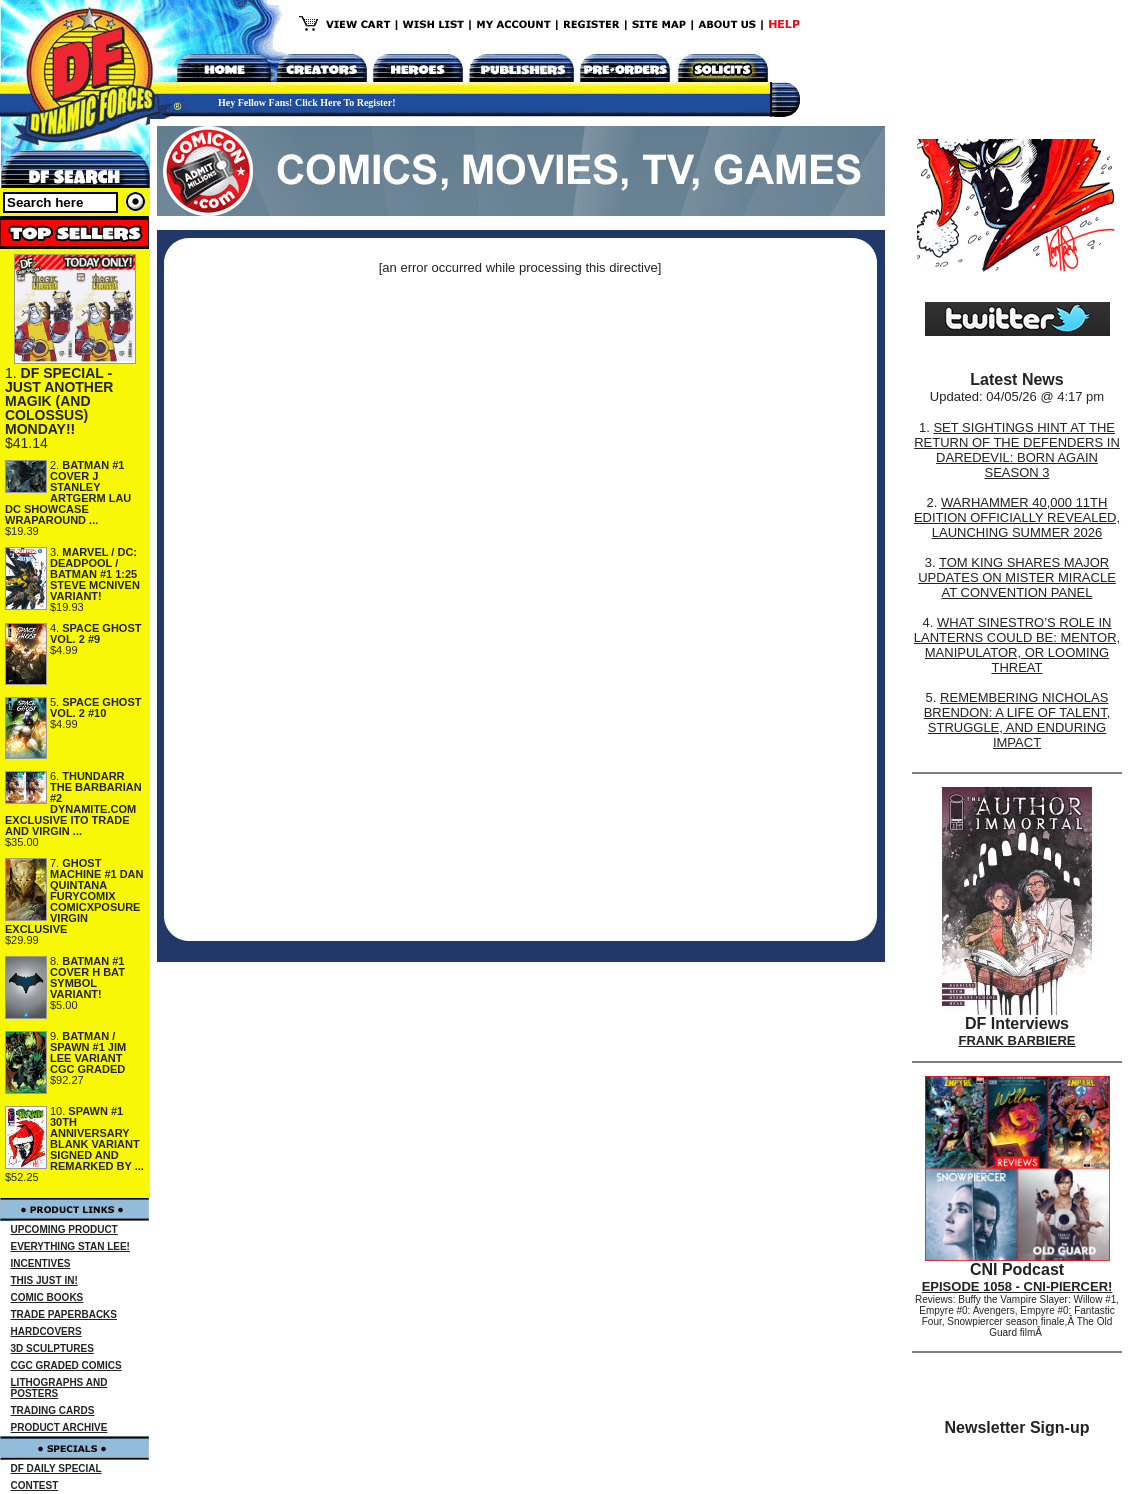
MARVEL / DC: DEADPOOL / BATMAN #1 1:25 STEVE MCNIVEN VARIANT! (95, 574)
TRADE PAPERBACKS (64, 1314)
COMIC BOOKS (47, 1297)
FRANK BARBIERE (1017, 1040)
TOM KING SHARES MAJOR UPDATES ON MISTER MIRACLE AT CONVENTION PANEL (1017, 577)
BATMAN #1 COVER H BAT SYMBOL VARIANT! (87, 977)
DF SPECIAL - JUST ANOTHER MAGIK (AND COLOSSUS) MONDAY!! (59, 401)
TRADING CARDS (53, 1410)
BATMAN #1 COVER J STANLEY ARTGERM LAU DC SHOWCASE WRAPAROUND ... (68, 492)
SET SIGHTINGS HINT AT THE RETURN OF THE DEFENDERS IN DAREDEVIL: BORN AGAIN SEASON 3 (1017, 450)
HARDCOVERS (46, 1331)
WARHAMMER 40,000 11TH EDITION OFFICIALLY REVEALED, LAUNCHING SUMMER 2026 (1017, 517)
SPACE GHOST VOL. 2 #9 (96, 633)
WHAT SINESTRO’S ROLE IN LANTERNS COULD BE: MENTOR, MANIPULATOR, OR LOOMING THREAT (1017, 645)
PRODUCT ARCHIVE (59, 1427)
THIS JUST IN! (44, 1280)
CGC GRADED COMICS (66, 1365)
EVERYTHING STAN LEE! (70, 1246)
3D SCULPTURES (52, 1348)
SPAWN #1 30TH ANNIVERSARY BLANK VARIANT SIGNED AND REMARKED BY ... (97, 1138)
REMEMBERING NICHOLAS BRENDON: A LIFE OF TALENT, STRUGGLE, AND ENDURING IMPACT (1017, 720)
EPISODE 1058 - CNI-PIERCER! (1017, 1286)
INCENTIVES (41, 1263)
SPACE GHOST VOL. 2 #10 (96, 707)
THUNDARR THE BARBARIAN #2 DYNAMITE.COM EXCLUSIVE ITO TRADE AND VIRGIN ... (73, 803)
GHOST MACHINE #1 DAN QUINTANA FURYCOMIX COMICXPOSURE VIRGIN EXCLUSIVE (74, 896)
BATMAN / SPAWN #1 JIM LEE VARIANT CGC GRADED (88, 1052)
